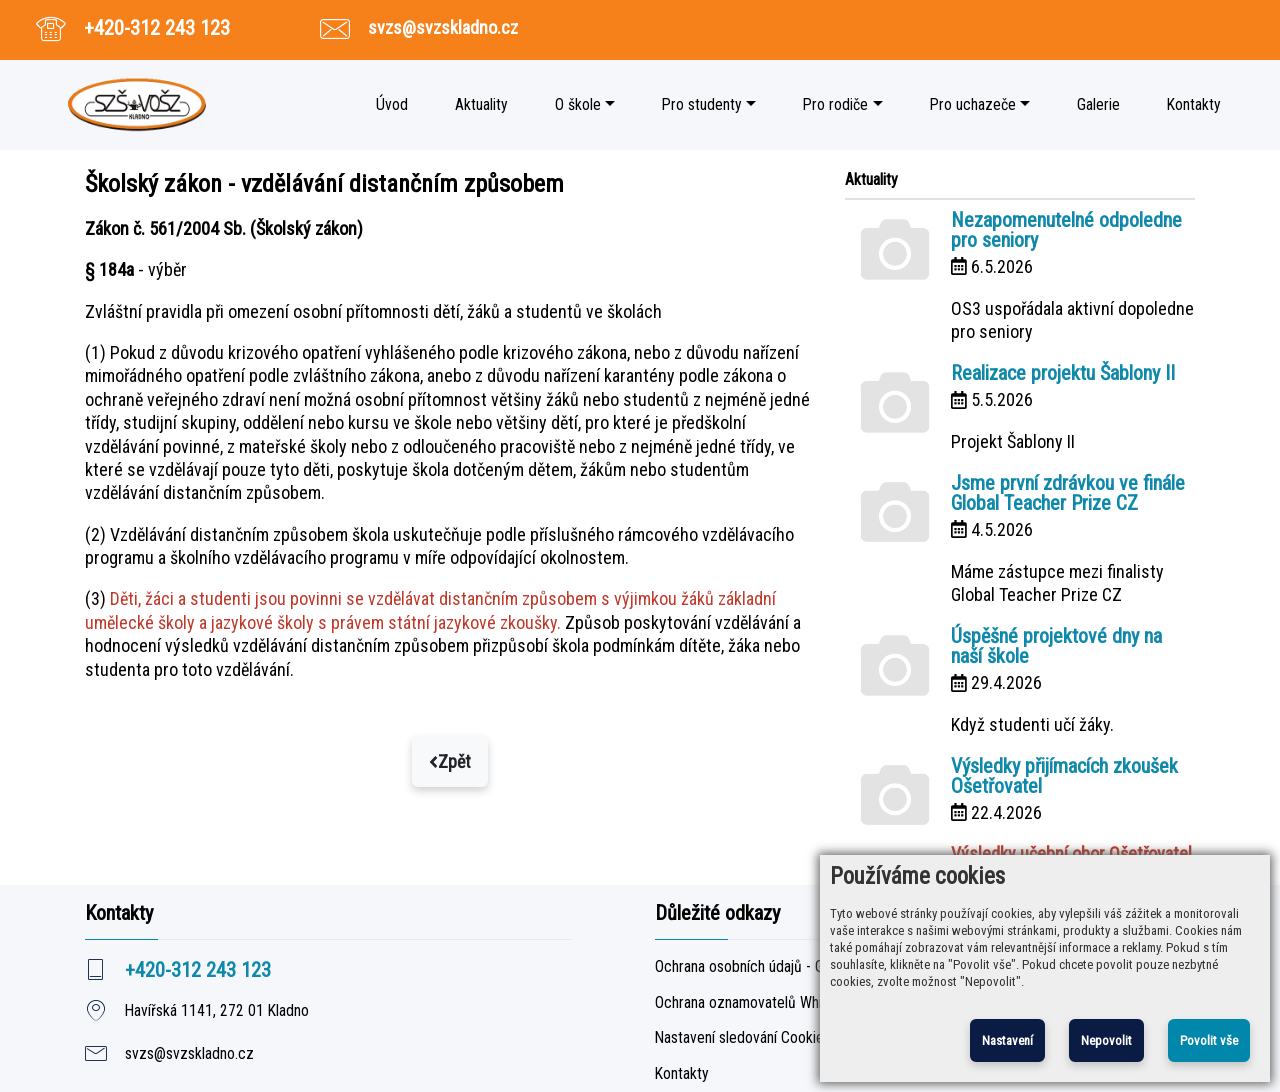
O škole (578, 104)
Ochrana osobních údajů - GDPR (752, 967)
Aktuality (481, 104)
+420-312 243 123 (157, 28)
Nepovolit (1106, 1040)
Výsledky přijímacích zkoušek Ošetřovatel (1064, 776)
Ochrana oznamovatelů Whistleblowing (774, 1003)
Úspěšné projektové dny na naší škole (1056, 646)
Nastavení (1007, 1040)
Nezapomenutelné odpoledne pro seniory (1066, 230)
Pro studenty (702, 104)
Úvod (392, 104)
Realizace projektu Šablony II (1063, 373)
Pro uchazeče (973, 104)
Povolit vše (1209, 1040)
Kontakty (1194, 104)
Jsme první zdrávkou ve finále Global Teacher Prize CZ (1068, 493)
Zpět (450, 761)
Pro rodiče (835, 104)
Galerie (1098, 104)
